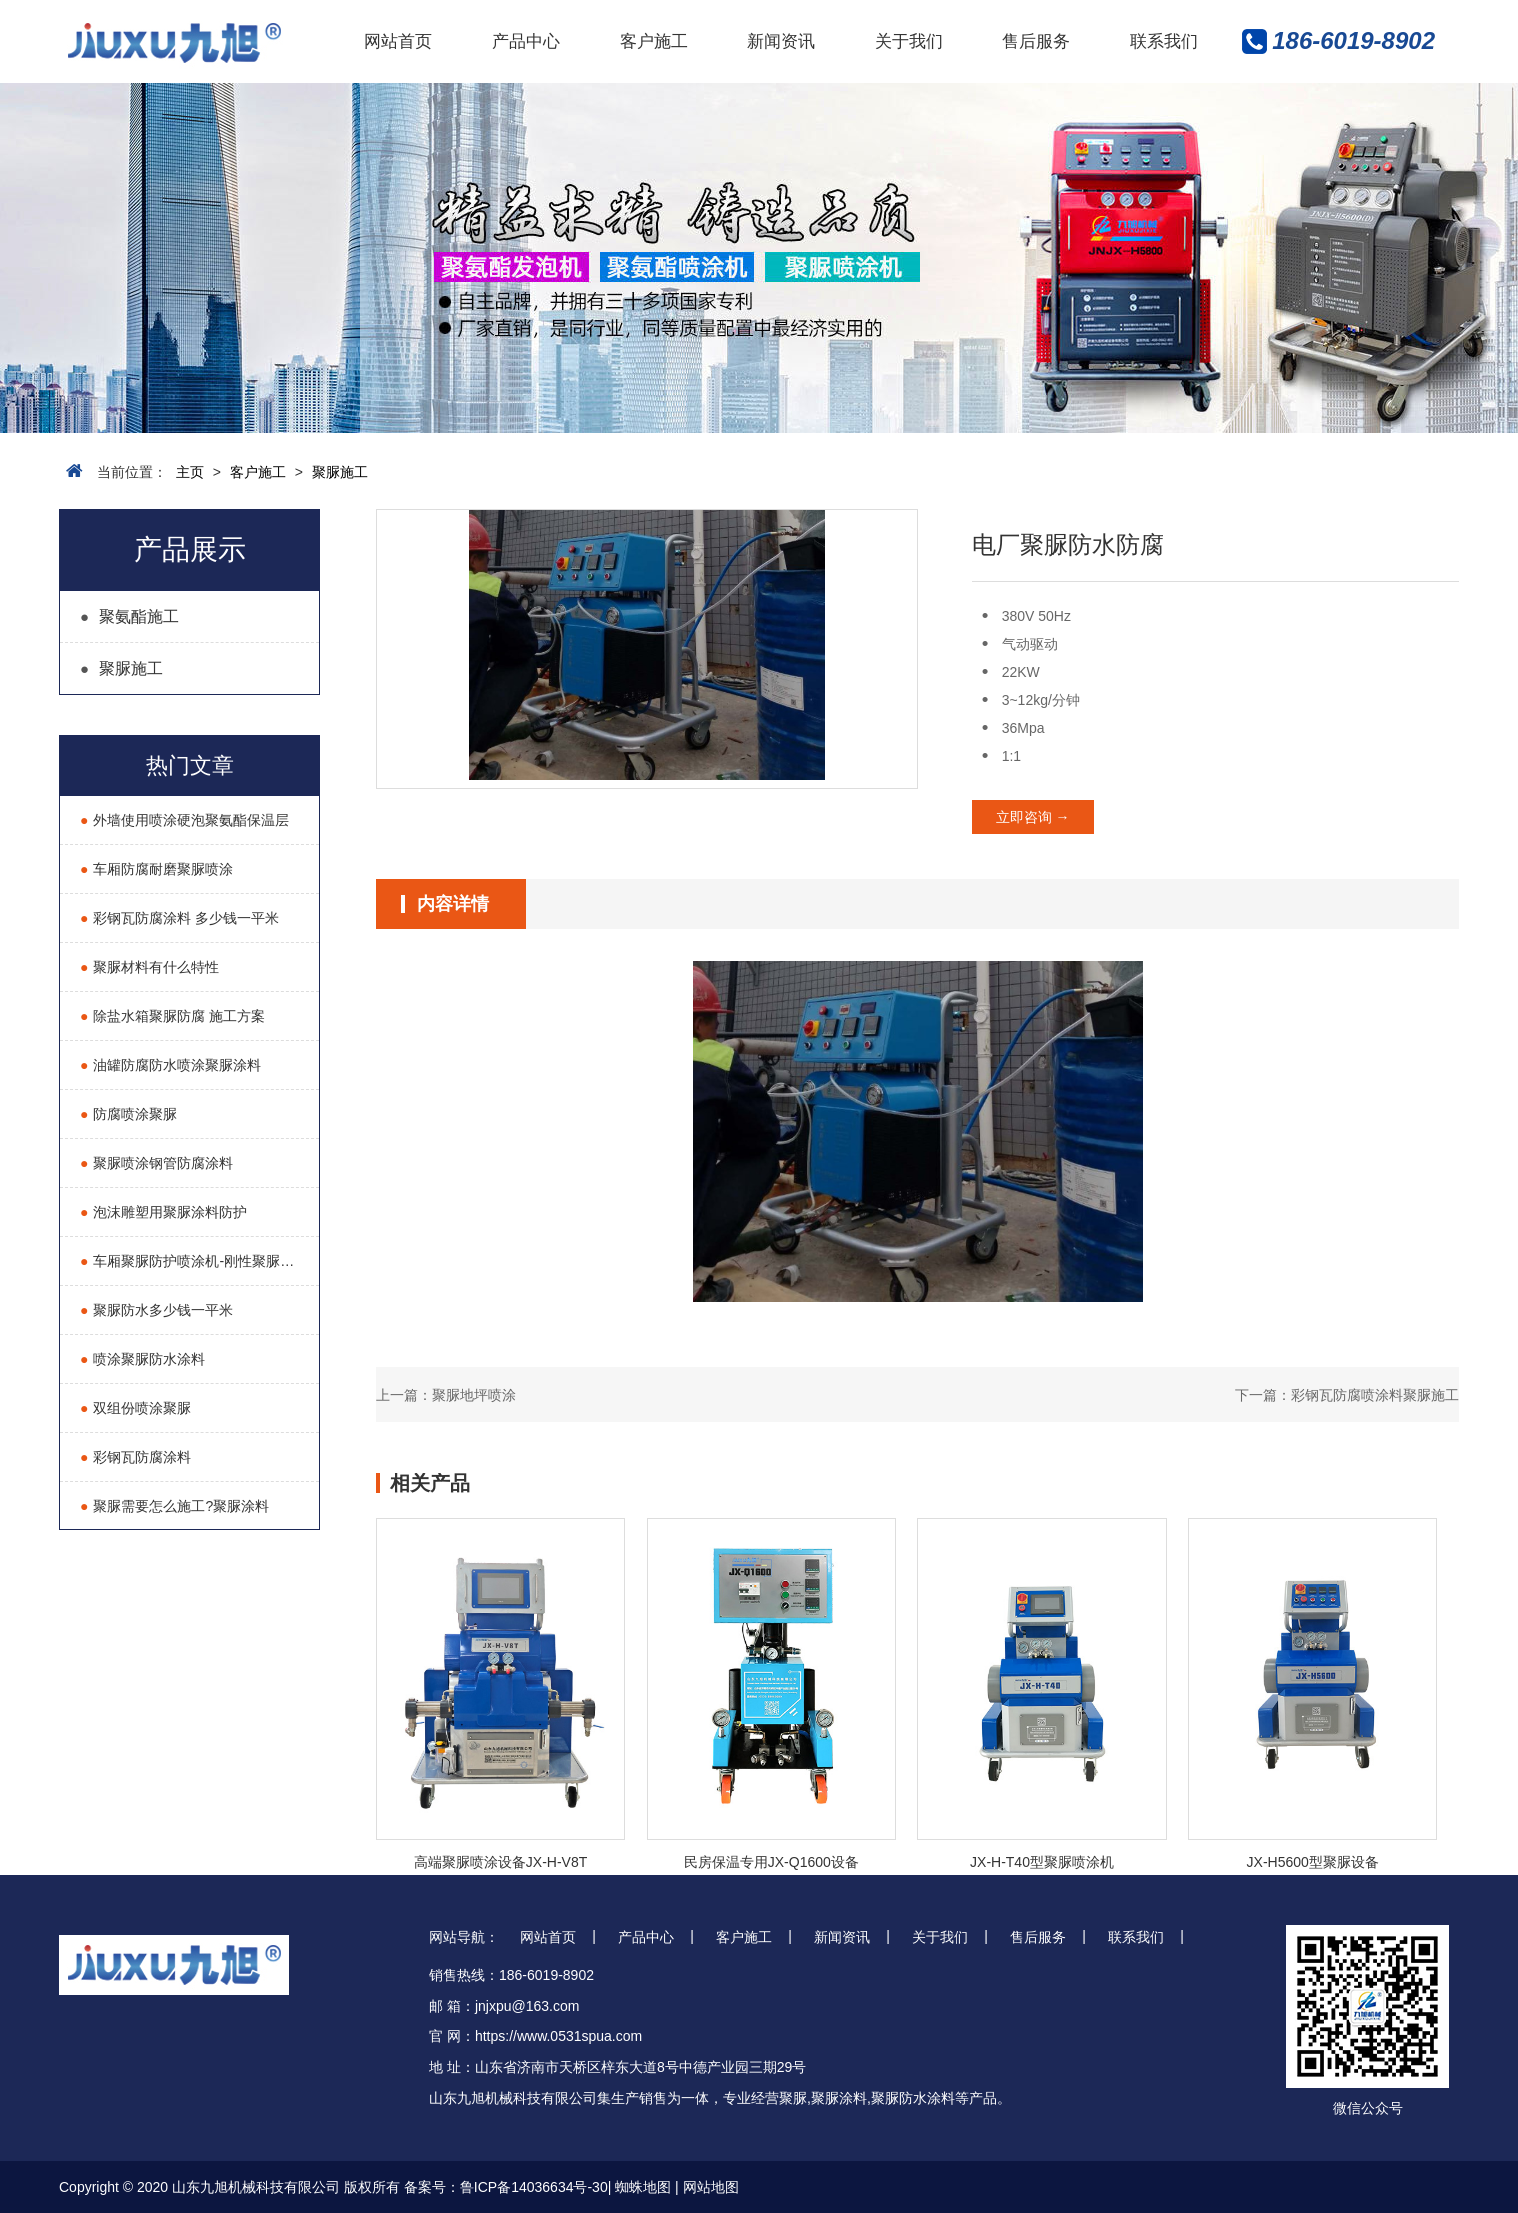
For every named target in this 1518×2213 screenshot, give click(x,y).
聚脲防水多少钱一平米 (156, 1310)
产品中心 (526, 41)
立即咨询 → (1033, 817)
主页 (190, 472)
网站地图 (711, 2187)
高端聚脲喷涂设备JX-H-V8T (500, 1862)
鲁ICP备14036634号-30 (534, 2187)
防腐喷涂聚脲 (128, 1114)
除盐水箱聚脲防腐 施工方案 (172, 1016)
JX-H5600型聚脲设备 (1313, 1862)
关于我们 (909, 41)
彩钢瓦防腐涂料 (135, 1457)
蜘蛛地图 (643, 2187)
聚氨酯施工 (129, 616)
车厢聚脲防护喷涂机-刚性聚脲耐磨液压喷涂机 (199, 1261)
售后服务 (1036, 41)
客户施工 (654, 41)
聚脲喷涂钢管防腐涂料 (156, 1163)
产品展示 (190, 549)
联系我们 (1164, 41)
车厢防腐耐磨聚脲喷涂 (156, 869)
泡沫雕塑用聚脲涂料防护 (163, 1212)
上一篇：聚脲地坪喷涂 (446, 1395)
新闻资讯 (781, 41)
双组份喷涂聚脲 (135, 1408)
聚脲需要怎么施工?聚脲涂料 (174, 1506)
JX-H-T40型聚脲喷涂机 (1042, 1862)
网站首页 (398, 41)
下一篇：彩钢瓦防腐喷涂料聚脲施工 (1347, 1395)
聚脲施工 (340, 472)
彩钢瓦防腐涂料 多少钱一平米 (179, 918)
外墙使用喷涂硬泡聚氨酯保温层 (184, 820)
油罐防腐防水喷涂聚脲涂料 (170, 1065)
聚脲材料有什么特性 (149, 967)
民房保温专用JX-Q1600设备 (771, 1862)
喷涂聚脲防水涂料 (142, 1359)
